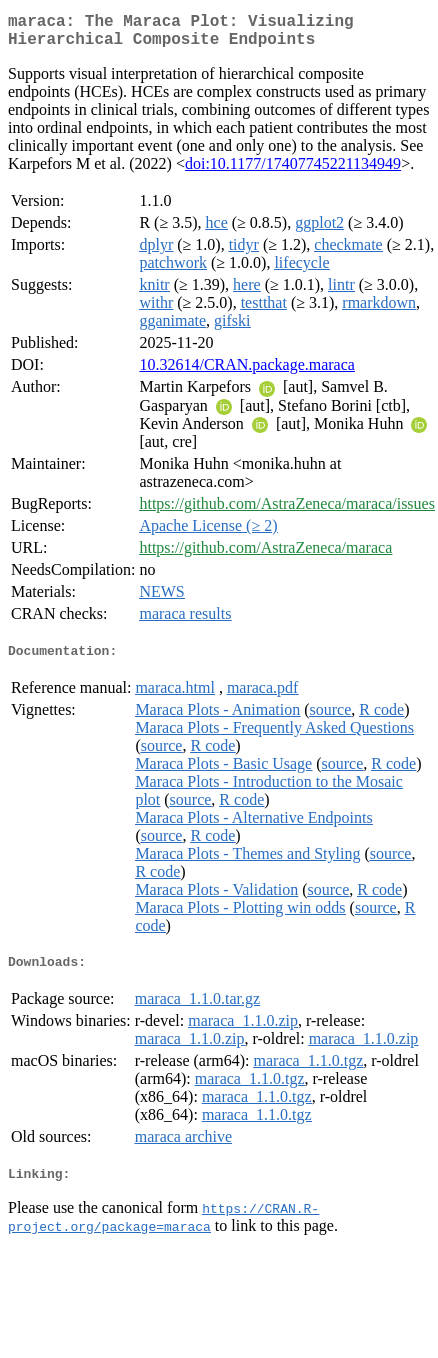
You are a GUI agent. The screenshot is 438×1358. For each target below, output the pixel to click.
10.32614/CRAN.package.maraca (246, 372)
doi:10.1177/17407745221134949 (293, 171)
